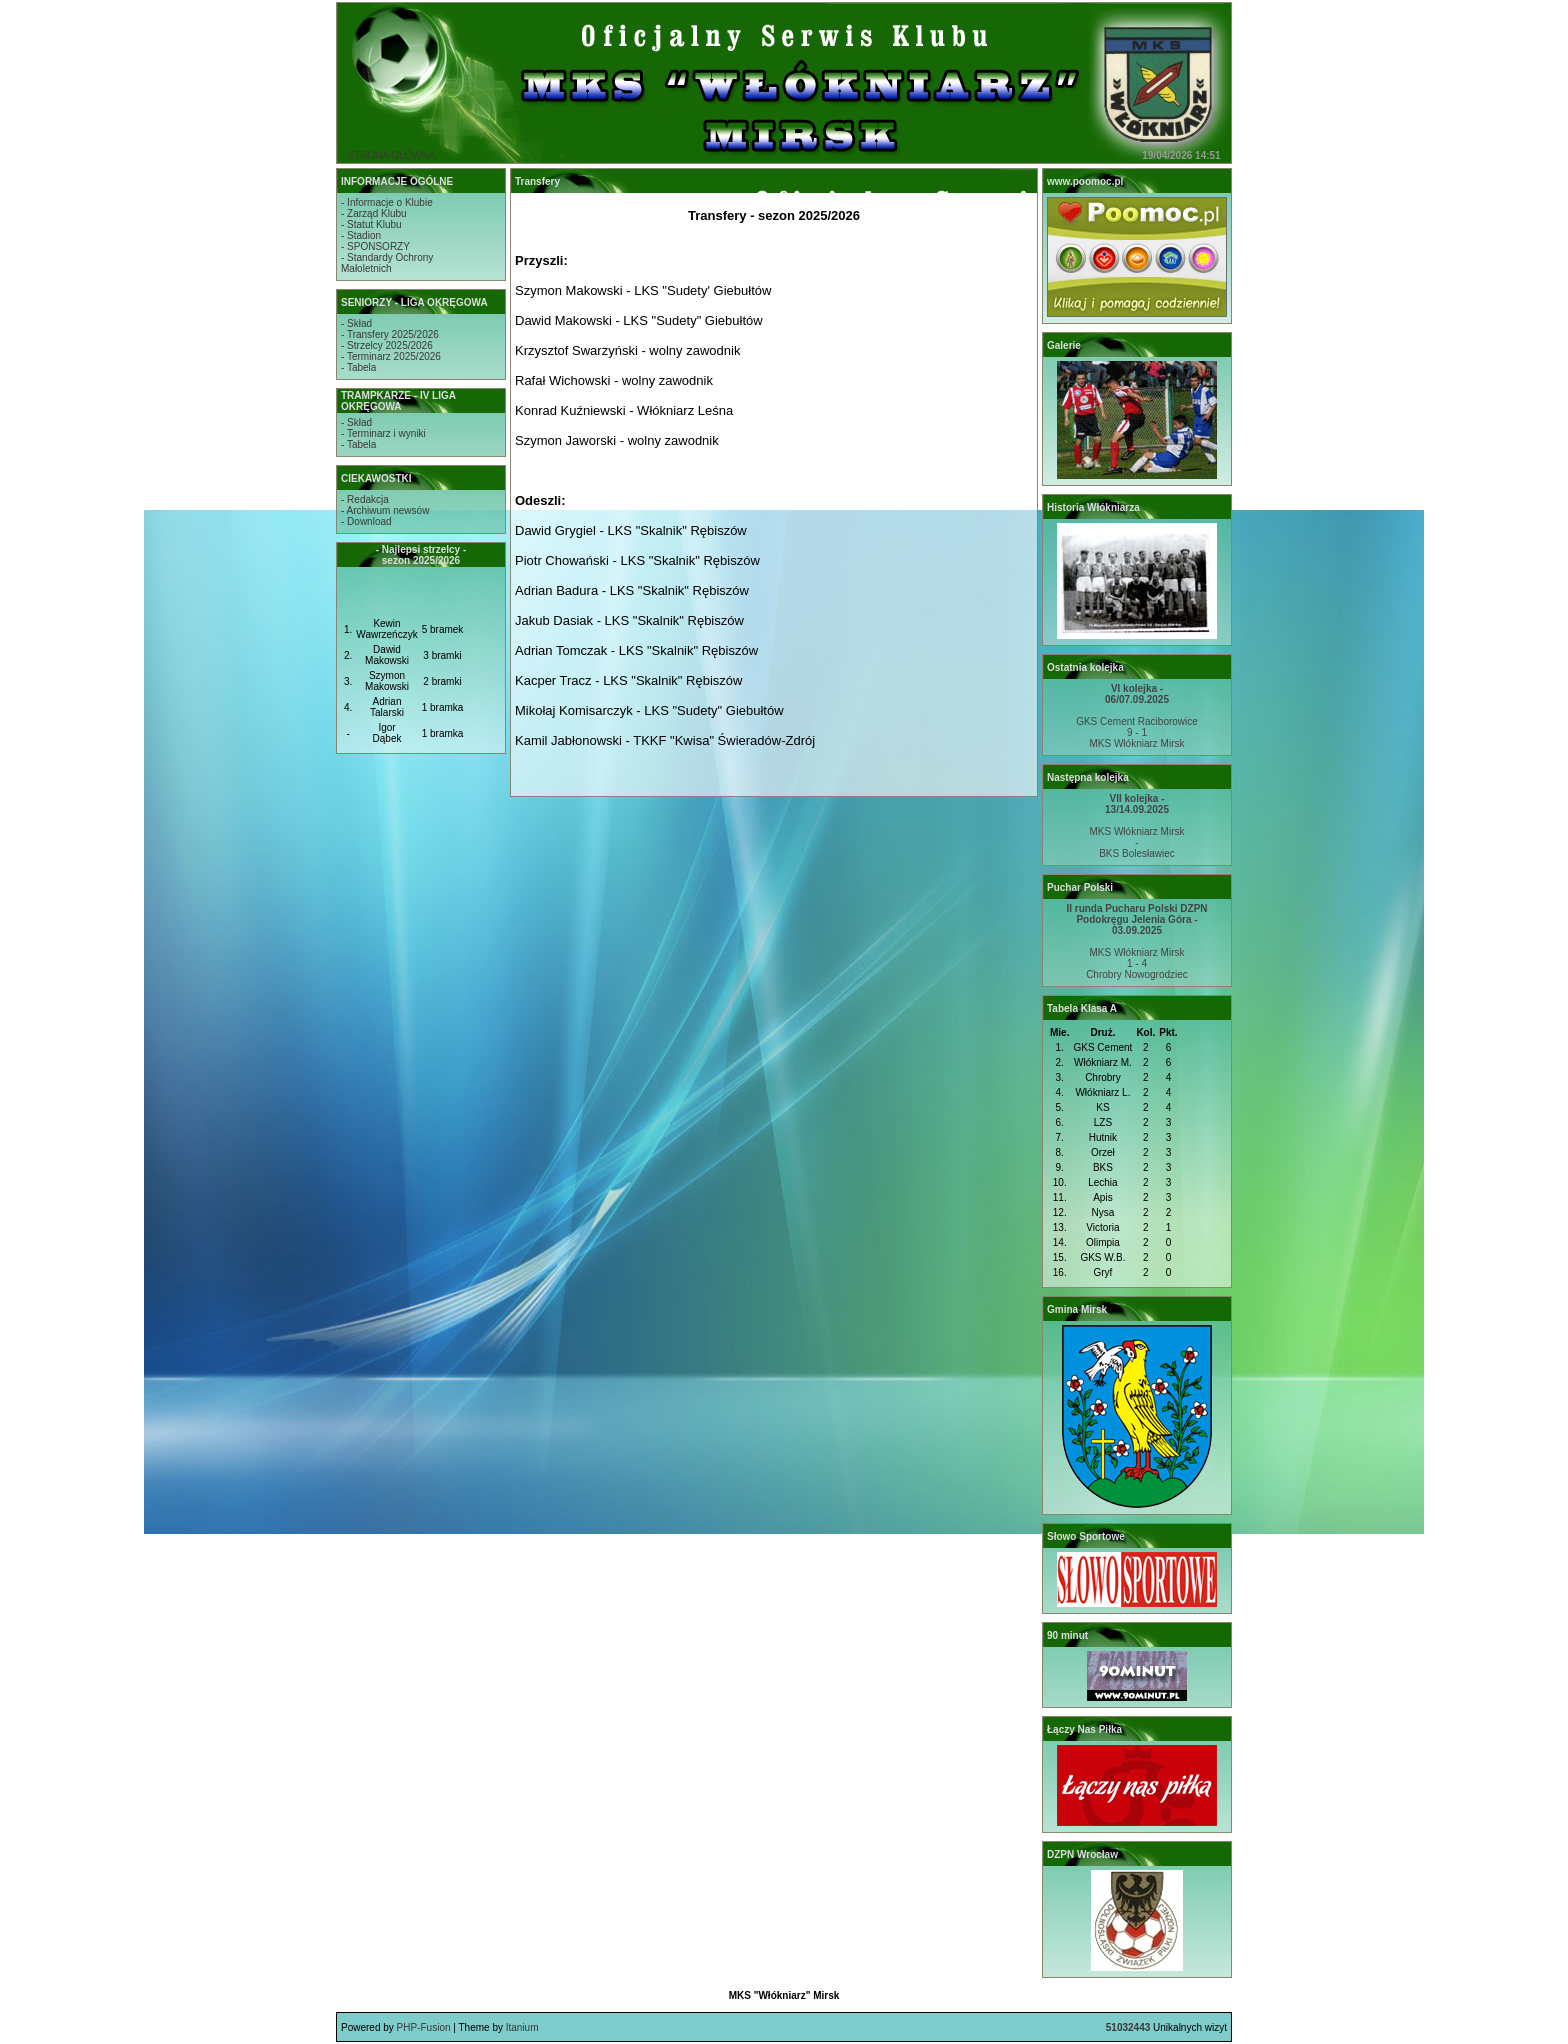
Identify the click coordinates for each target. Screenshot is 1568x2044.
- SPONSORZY (375, 246)
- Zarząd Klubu (374, 213)
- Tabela (358, 367)
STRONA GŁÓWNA (391, 155)
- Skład (356, 323)
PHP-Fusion (424, 2027)
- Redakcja (365, 499)
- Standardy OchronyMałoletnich (387, 263)
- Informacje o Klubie (387, 202)
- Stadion (361, 235)
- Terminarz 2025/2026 (391, 356)
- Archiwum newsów (385, 510)
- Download (366, 521)
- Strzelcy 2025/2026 (387, 345)
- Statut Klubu (371, 224)
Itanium (522, 2027)
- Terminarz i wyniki (383, 433)
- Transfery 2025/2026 (390, 334)
